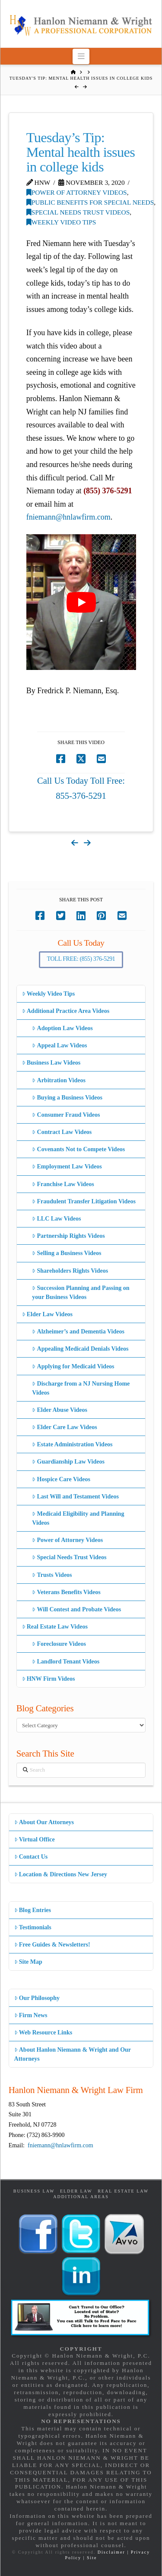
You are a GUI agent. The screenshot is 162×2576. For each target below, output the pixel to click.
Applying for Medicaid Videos (73, 1366)
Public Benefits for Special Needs (90, 202)
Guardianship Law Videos (68, 1461)
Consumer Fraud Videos (66, 1115)
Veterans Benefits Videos (66, 1592)
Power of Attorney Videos (76, 192)
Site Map (28, 1962)
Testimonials (32, 1927)
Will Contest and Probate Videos (76, 1609)
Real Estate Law (123, 2191)
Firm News (31, 2015)
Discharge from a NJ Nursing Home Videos (81, 1388)
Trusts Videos (52, 1575)
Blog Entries (32, 1910)
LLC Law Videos (56, 1218)
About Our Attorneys (44, 1822)
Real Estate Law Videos (55, 1626)
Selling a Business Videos (66, 1253)
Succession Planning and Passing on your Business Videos (80, 1292)
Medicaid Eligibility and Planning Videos (78, 1518)
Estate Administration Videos (72, 1444)
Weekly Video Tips (61, 222)
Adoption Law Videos (62, 1028)
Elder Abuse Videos (59, 1410)
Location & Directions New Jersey (60, 1874)
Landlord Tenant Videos (65, 1661)
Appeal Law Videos (59, 1045)
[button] (81, 56)
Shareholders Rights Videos (70, 1271)
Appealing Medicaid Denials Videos (80, 1349)
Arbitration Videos (59, 1080)
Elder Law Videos (47, 1314)
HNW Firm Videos (48, 1679)
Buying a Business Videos (67, 1097)
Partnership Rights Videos (68, 1236)
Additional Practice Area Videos (66, 1011)
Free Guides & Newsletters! (52, 1944)
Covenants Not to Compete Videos (78, 1149)
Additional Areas (81, 2196)
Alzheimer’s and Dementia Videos (78, 1331)
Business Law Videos (51, 1062)
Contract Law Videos (62, 1132)
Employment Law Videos (67, 1166)
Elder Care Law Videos (64, 1427)
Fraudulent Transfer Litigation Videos (84, 1201)
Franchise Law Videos (63, 1184)
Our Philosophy (37, 1998)
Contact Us (31, 1856)
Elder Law (76, 2191)
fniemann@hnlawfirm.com (68, 517)
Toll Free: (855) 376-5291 (81, 959)
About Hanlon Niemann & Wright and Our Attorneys (72, 2054)
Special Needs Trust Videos (78, 212)
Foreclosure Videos (59, 1644)
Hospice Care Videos (61, 1479)
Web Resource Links (43, 2032)
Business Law (34, 2191)
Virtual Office (34, 1839)
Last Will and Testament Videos (75, 1496)
